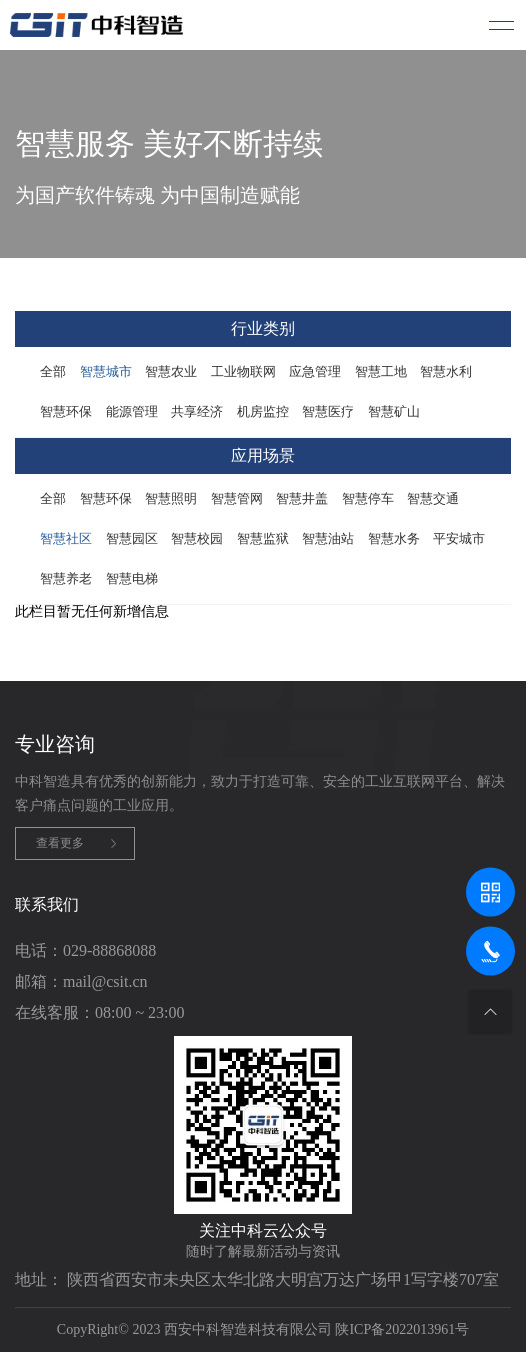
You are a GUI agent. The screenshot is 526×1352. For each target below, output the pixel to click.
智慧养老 (66, 578)
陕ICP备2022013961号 (402, 1329)
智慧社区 (66, 538)
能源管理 (132, 411)
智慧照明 (171, 498)
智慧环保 (66, 411)
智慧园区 (132, 538)
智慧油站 (328, 538)
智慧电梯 (132, 578)
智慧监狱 (263, 538)
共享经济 (197, 411)
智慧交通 (433, 498)
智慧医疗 (328, 411)
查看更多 (60, 843)
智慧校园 (197, 538)
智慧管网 (237, 498)
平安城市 (459, 538)
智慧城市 (106, 371)
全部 (53, 371)
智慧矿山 (394, 411)
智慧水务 (394, 538)
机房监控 (263, 411)
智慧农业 (171, 371)
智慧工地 (381, 371)
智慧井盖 (302, 498)
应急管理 (315, 371)
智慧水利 (446, 371)
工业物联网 (243, 371)
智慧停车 (368, 498)
